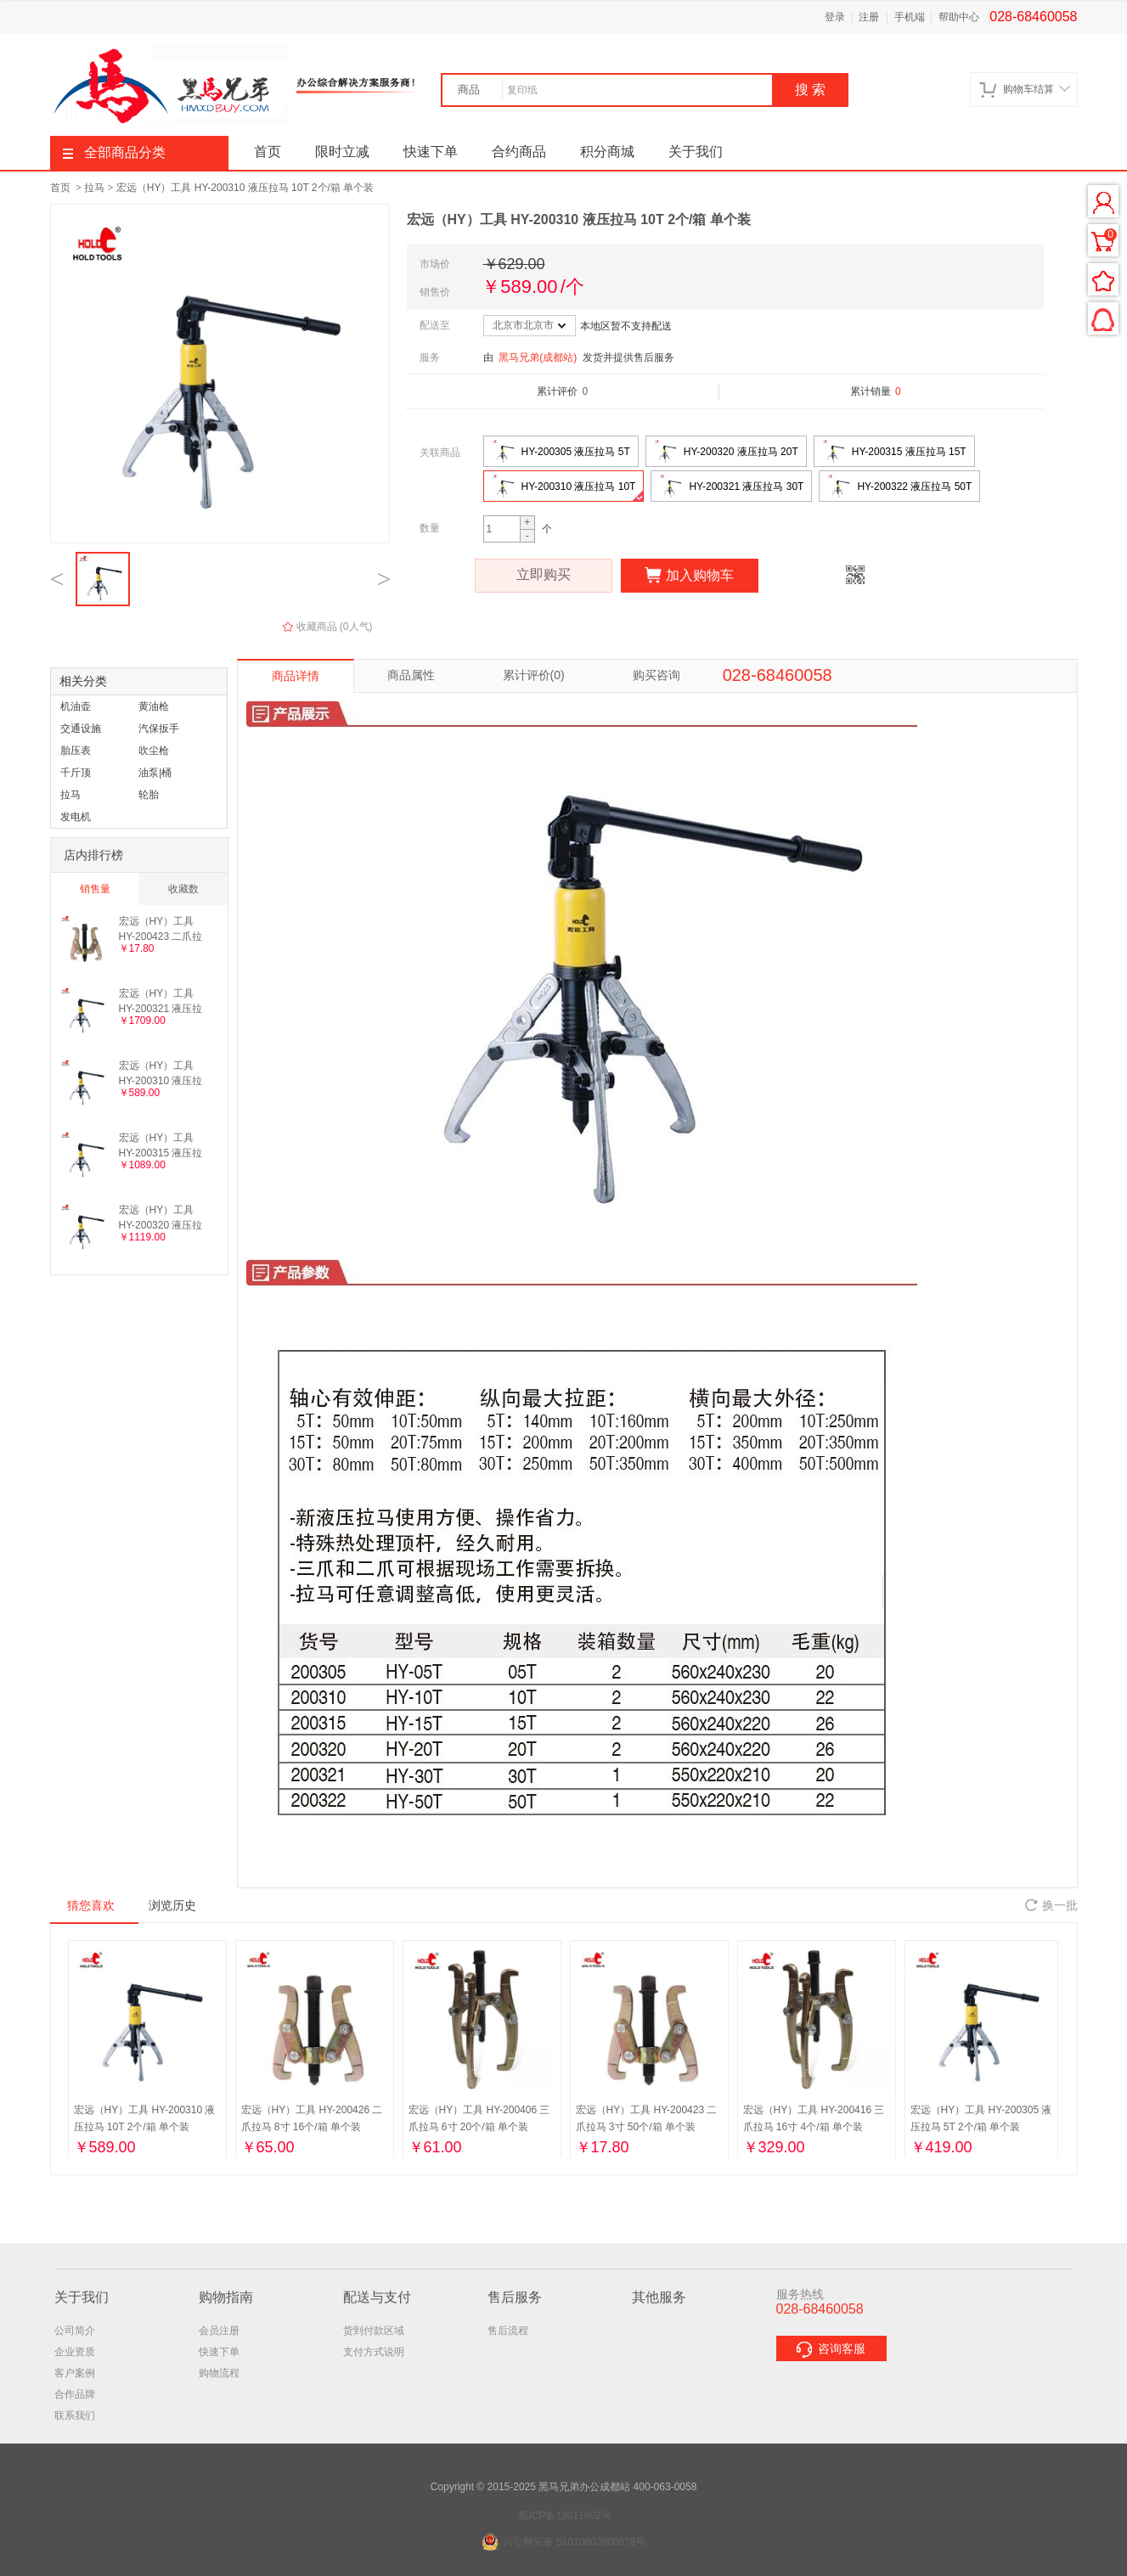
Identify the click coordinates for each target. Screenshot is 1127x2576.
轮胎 (148, 795)
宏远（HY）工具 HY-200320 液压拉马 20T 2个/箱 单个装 (161, 1216)
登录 (835, 17)
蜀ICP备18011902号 (564, 2516)
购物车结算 (1024, 89)
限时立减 (342, 151)
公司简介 (74, 2331)
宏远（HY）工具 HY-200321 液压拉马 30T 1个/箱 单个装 (161, 1000)
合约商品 (519, 151)
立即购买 (543, 576)
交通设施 (80, 728)
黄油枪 (153, 706)
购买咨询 (656, 675)
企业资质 (74, 2352)
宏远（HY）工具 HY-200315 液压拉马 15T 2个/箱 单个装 (161, 1144)
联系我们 (74, 2415)
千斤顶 (75, 773)
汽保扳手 (158, 728)
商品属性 (411, 675)
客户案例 (74, 2373)
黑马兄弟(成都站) (538, 357)
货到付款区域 (373, 2331)
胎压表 (75, 750)
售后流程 (507, 2331)
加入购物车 (689, 575)
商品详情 (295, 676)
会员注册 (219, 2331)
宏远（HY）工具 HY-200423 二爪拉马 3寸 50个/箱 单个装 (163, 928)
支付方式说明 (373, 2352)
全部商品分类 (114, 152)
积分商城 (607, 151)
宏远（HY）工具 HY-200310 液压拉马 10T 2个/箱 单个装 (245, 188)
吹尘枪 (153, 750)
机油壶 (75, 706)
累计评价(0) (534, 675)
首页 (267, 151)
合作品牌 (74, 2394)
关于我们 (695, 151)
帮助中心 (958, 17)
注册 (869, 17)
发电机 (75, 817)
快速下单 (430, 151)
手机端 (909, 17)
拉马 (94, 188)
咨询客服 (831, 2350)
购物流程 (219, 2373)
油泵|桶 (155, 773)
